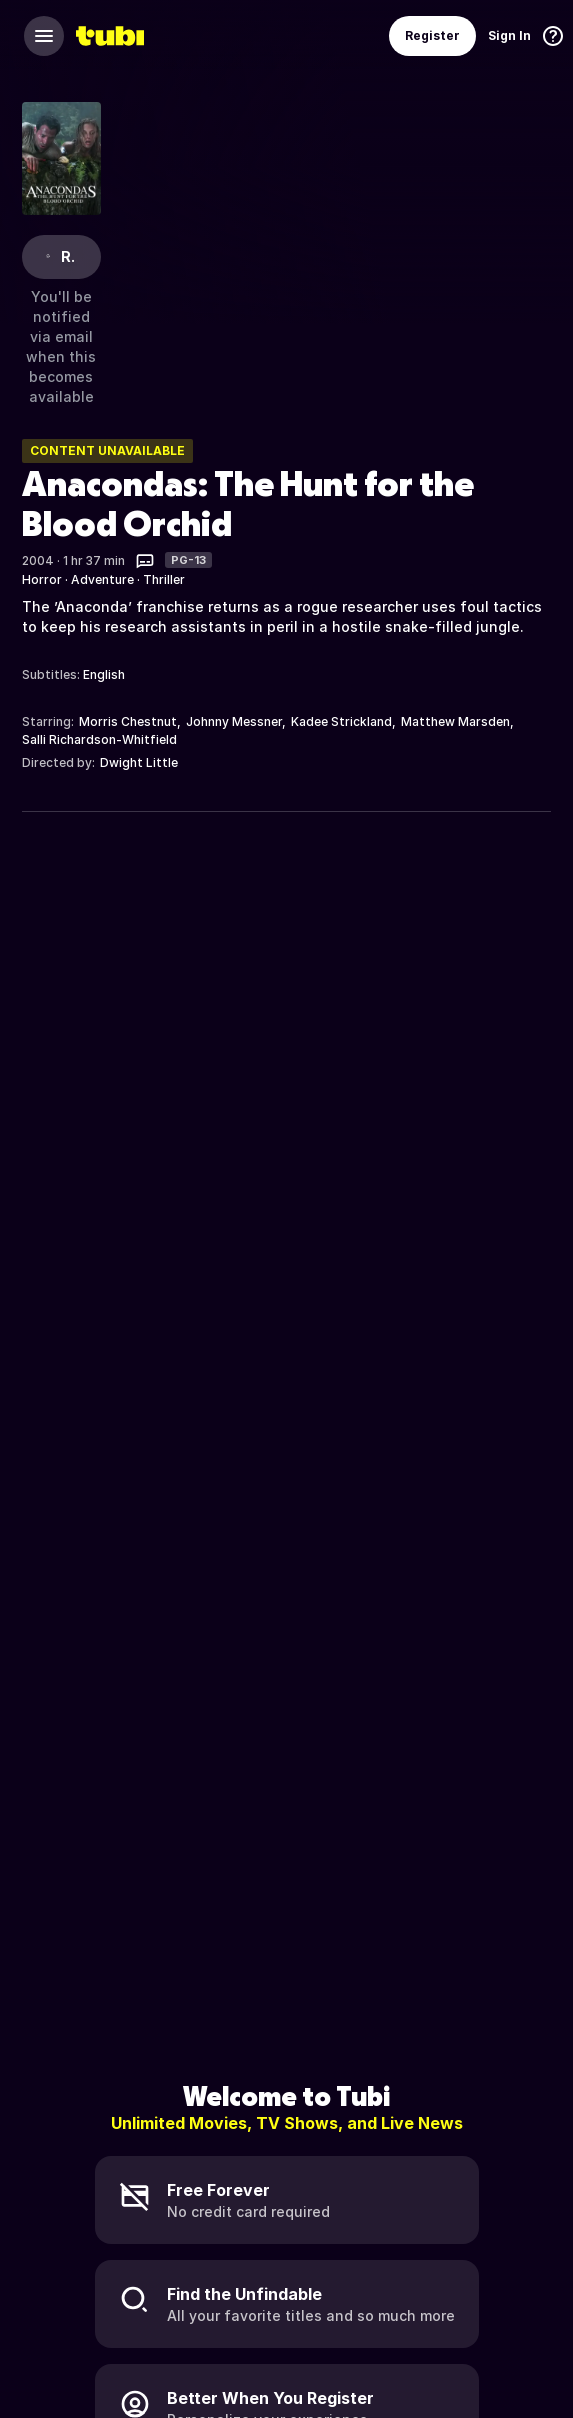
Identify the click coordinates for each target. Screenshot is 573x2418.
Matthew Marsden (455, 721)
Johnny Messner (234, 721)
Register (432, 35)
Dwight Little (139, 762)
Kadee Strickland (341, 721)
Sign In (509, 35)
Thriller (164, 579)
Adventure (102, 579)
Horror (42, 579)
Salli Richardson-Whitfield (99, 739)
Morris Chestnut (128, 721)
